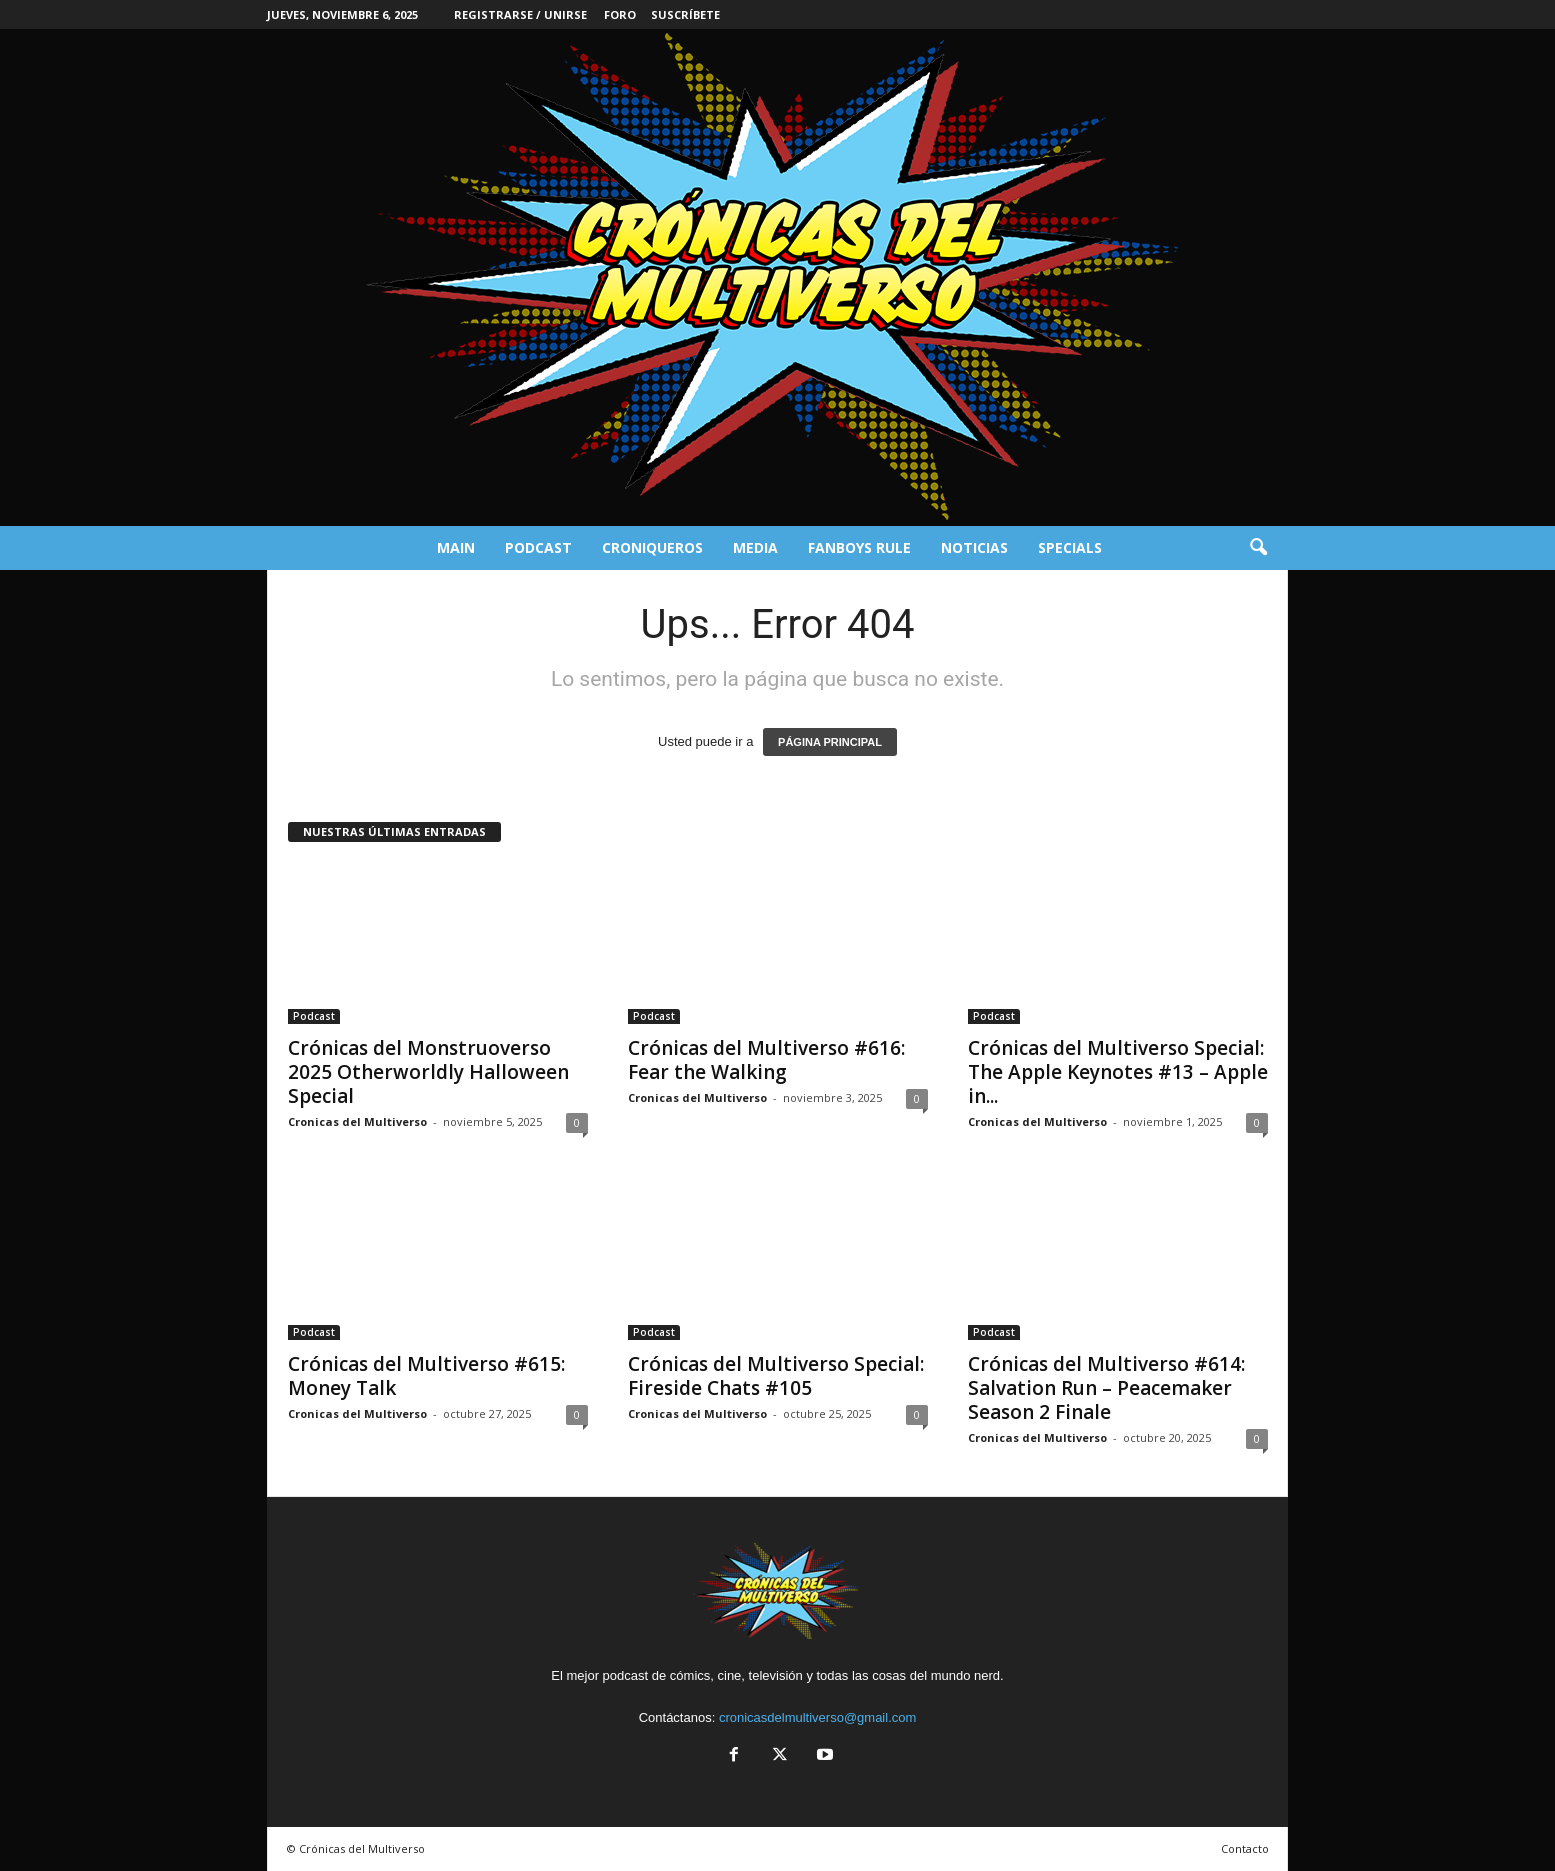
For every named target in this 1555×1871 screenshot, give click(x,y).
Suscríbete (685, 14)
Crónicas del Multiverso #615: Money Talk (426, 1376)
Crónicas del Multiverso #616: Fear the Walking (766, 1060)
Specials (1070, 547)
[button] (1258, 548)
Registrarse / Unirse (520, 14)
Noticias (974, 547)
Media (755, 547)
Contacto (1245, 1848)
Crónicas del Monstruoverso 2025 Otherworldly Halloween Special (428, 1072)
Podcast (538, 547)
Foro (620, 14)
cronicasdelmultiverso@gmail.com (817, 1717)
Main (456, 547)
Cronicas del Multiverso (357, 1121)
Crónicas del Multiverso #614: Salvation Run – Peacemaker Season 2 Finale (1106, 1388)
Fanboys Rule (859, 547)
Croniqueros (652, 547)
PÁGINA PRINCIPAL (830, 742)
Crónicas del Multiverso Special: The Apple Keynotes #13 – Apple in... (1118, 1072)
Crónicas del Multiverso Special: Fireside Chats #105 (776, 1376)
